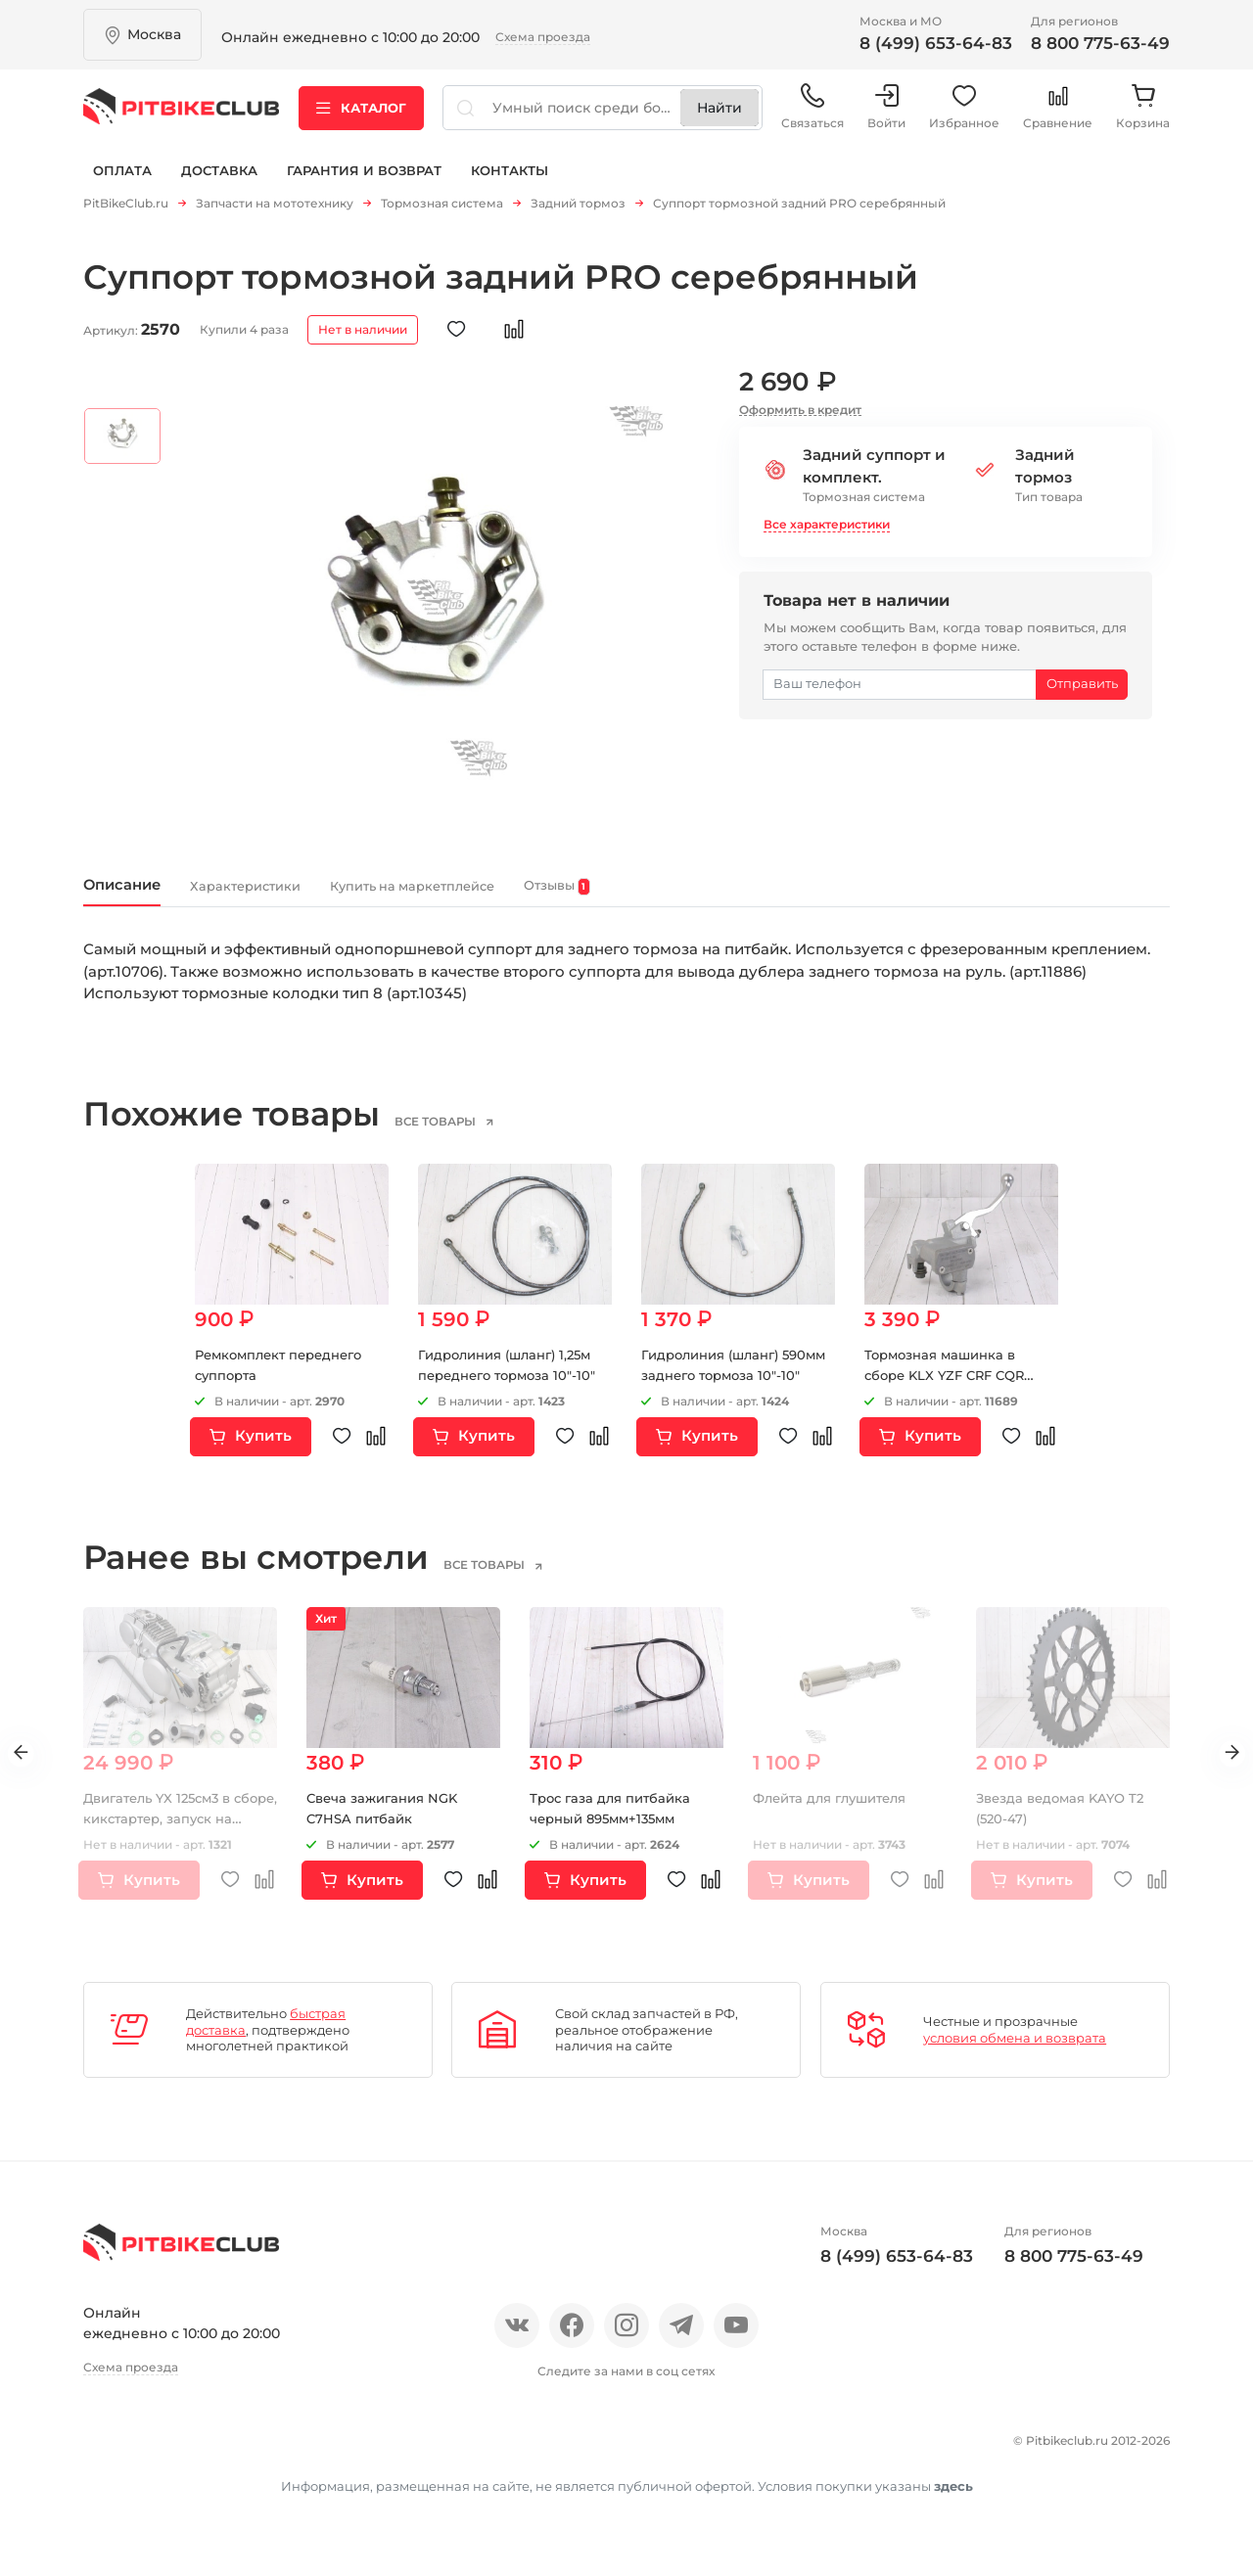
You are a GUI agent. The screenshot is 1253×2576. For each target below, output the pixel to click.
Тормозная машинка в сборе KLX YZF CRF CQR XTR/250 (950, 1387)
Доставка (219, 184)
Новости (267, 2451)
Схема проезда (542, 36)
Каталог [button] (361, 116)
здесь (953, 2526)
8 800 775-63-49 (1100, 43)
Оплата (122, 184)
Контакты (509, 184)
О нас (105, 2451)
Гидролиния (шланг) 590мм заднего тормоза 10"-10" (728, 1387)
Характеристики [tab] (299, 896)
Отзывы (179, 2451)
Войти (886, 117)
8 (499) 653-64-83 (935, 43)
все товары (463, 1135)
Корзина (1143, 117)
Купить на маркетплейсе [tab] (528, 896)
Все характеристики (827, 531)
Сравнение (1057, 117)
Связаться (812, 117)
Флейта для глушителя (837, 1811)
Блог (342, 2451)
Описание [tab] (137, 895)
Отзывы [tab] (723, 897)
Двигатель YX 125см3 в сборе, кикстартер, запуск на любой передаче (177, 1832)
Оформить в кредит (800, 415)
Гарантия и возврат (364, 184)
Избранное (964, 117)
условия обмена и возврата (1014, 2051)
